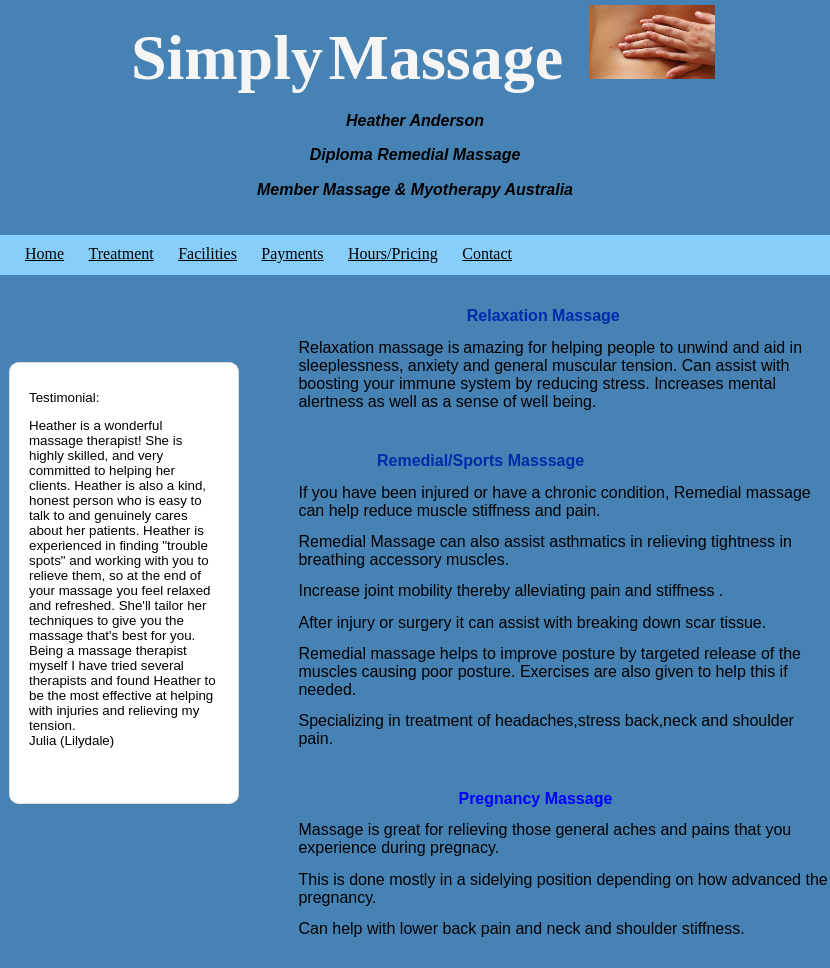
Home (44, 253)
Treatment (121, 253)
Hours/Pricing (393, 253)
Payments (292, 253)
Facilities (207, 253)
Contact (487, 253)
